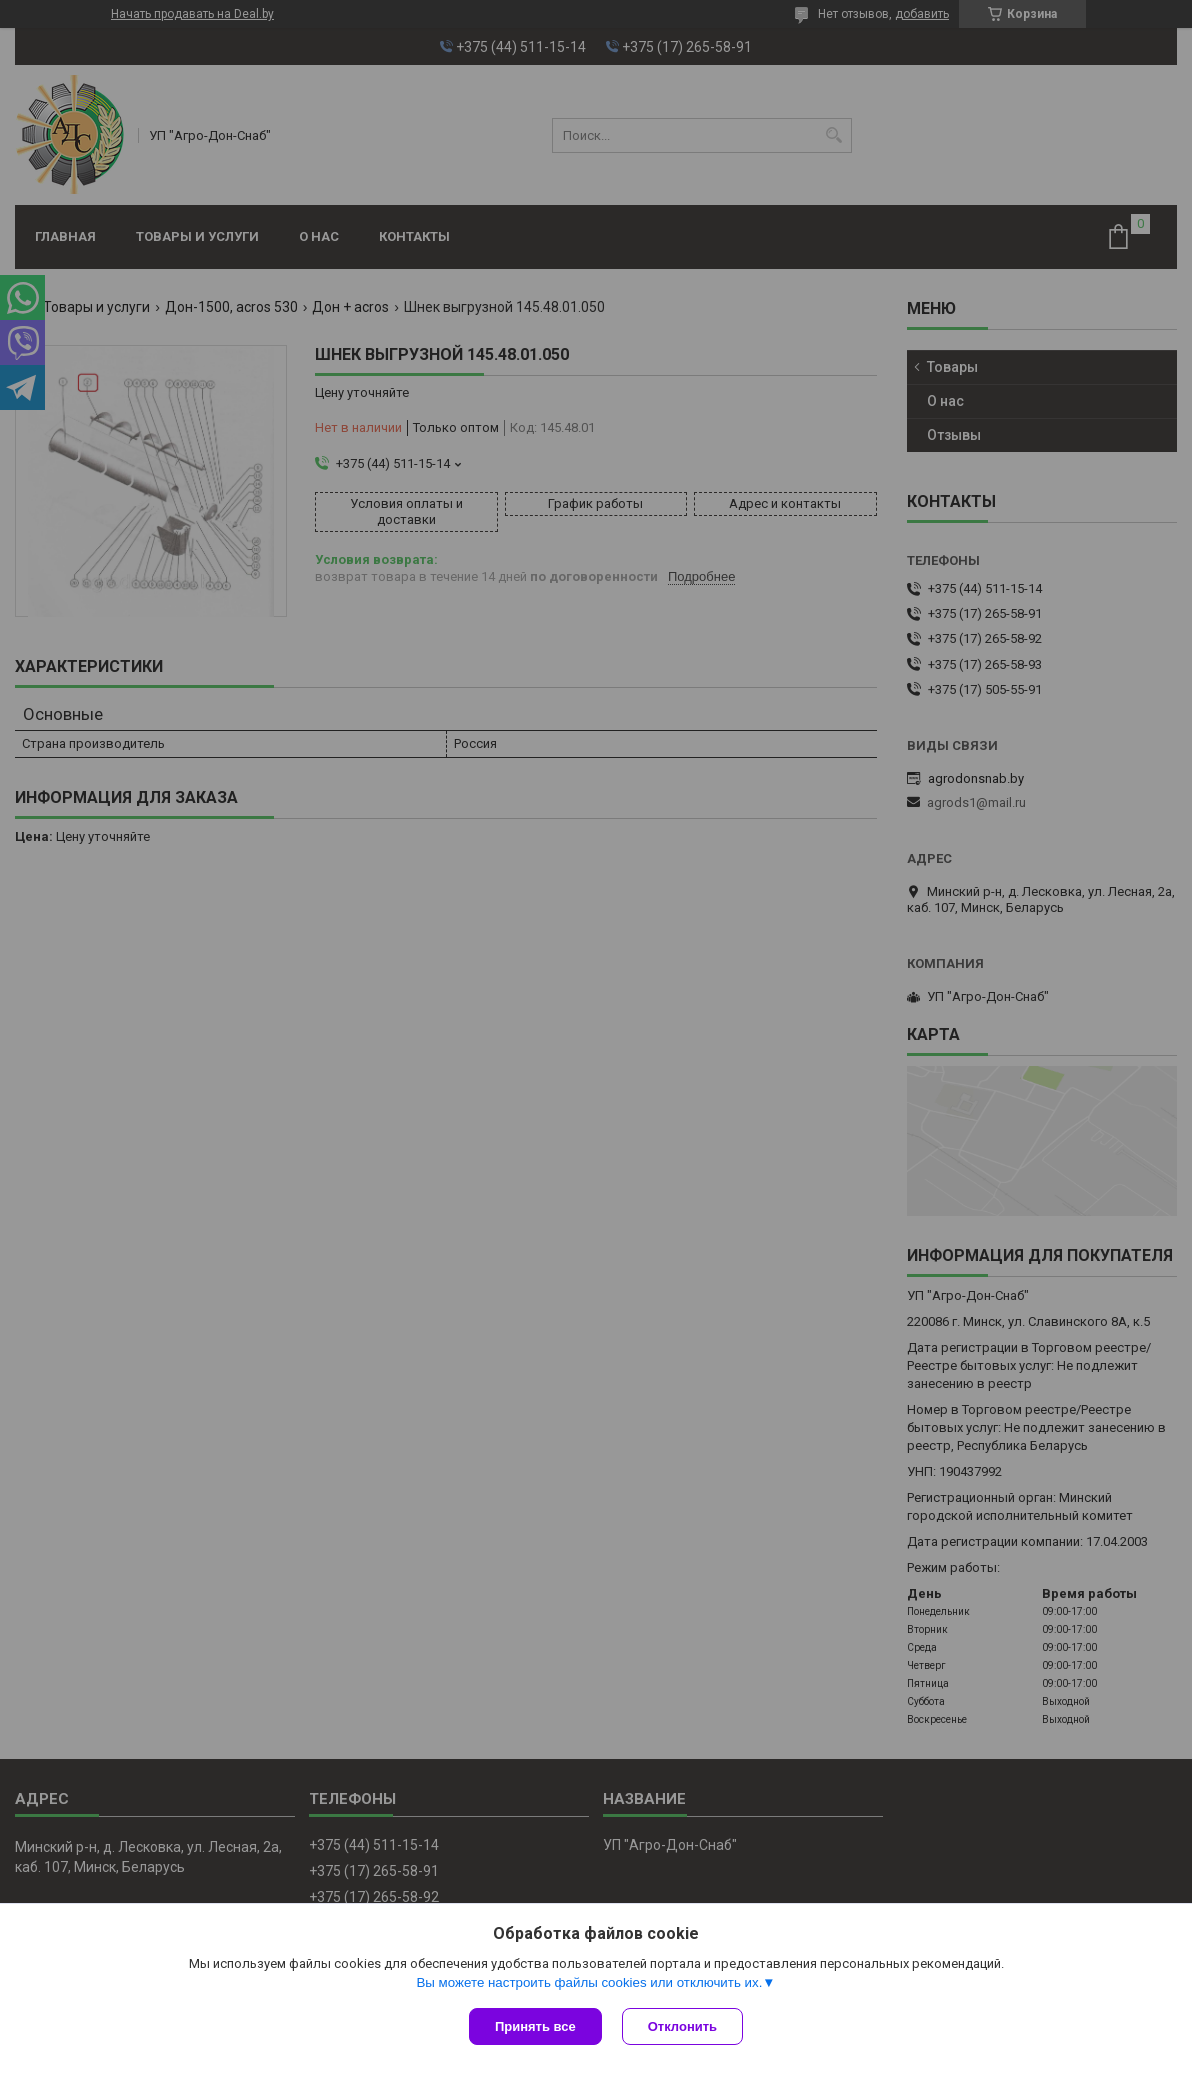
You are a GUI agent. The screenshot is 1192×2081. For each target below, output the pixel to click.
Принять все (535, 2026)
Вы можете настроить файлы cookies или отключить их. (589, 1982)
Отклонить (682, 2026)
